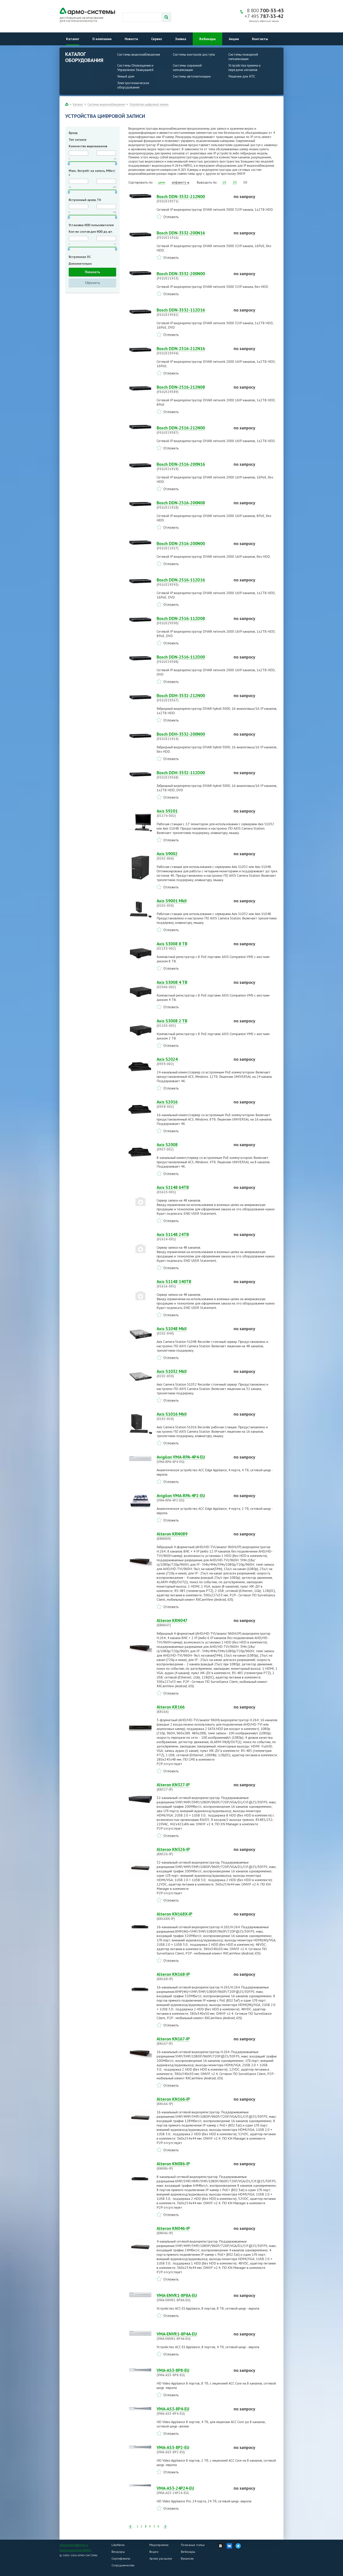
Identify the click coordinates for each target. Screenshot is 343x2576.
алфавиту (179, 182)
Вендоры (118, 2552)
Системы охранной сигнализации (187, 67)
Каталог (72, 39)
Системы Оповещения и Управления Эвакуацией (135, 67)
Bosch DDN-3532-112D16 (192, 312)
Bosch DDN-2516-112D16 (192, 582)
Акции (234, 39)
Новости (131, 39)
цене (161, 182)
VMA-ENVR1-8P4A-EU (192, 2336)
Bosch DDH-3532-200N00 (192, 736)
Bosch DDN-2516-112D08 (192, 621)
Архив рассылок (160, 2558)
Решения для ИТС (241, 76)
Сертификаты (121, 2558)
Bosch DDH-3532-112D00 (192, 775)
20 (235, 182)
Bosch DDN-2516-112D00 (192, 659)
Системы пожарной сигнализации (243, 56)
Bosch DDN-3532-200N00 (192, 276)
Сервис (156, 39)
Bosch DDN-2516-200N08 (192, 505)
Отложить (171, 216)
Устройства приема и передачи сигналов (244, 67)
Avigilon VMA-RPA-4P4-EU (192, 1459)
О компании (102, 39)
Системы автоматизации (192, 76)
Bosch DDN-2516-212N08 (192, 389)
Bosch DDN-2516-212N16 (192, 351)
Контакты (260, 39)
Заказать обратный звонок (264, 21)
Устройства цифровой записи (149, 104)
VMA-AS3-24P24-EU (192, 2490)
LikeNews (118, 2545)
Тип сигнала (77, 140)
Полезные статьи (193, 2545)
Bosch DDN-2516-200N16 (192, 466)
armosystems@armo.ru (74, 2544)
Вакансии (187, 2558)
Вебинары (207, 39)
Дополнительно (80, 264)
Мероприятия (159, 2545)
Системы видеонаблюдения (138, 54)
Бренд (73, 133)
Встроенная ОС (80, 257)
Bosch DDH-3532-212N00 (192, 698)
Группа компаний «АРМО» (76, 2550)
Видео (154, 2552)
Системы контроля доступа (194, 54)
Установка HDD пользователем (91, 225)
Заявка (180, 39)
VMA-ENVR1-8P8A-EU (192, 2298)
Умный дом (125, 76)
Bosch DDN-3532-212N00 (192, 199)
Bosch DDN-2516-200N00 (192, 546)
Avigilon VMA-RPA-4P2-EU (192, 1498)
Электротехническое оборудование (133, 85)
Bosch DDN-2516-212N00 (192, 430)
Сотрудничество (123, 2565)
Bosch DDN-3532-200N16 (192, 235)
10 (224, 182)
